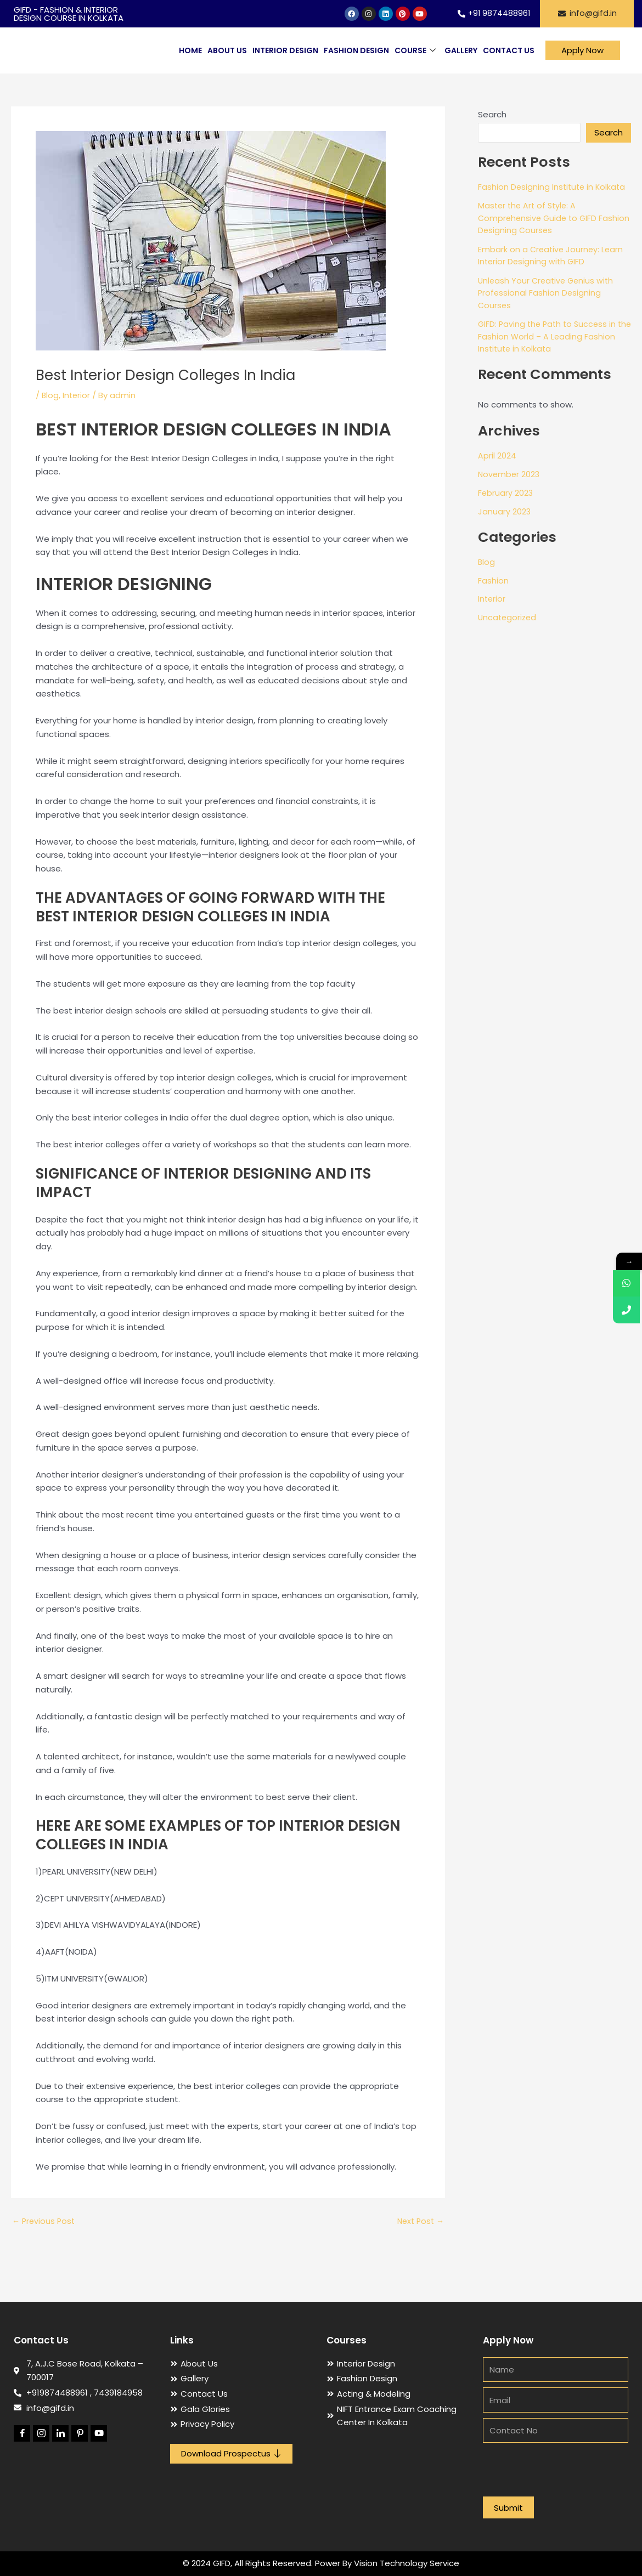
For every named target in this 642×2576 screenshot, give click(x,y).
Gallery (460, 50)
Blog (50, 395)
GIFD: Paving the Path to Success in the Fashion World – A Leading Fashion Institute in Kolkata (549, 336)
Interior (77, 395)
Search (492, 114)
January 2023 (504, 511)
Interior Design (285, 50)
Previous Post (44, 2221)
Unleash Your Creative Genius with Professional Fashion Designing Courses (548, 293)
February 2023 (506, 493)
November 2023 (510, 474)
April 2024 (497, 455)
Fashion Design (356, 50)
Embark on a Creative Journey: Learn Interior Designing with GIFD (552, 256)
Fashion (493, 580)
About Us (227, 50)
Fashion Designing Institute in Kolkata (553, 187)
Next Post (419, 2221)
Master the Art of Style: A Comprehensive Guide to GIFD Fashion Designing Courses (539, 218)
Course (415, 51)
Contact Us (508, 50)
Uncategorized (508, 617)
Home (190, 50)
